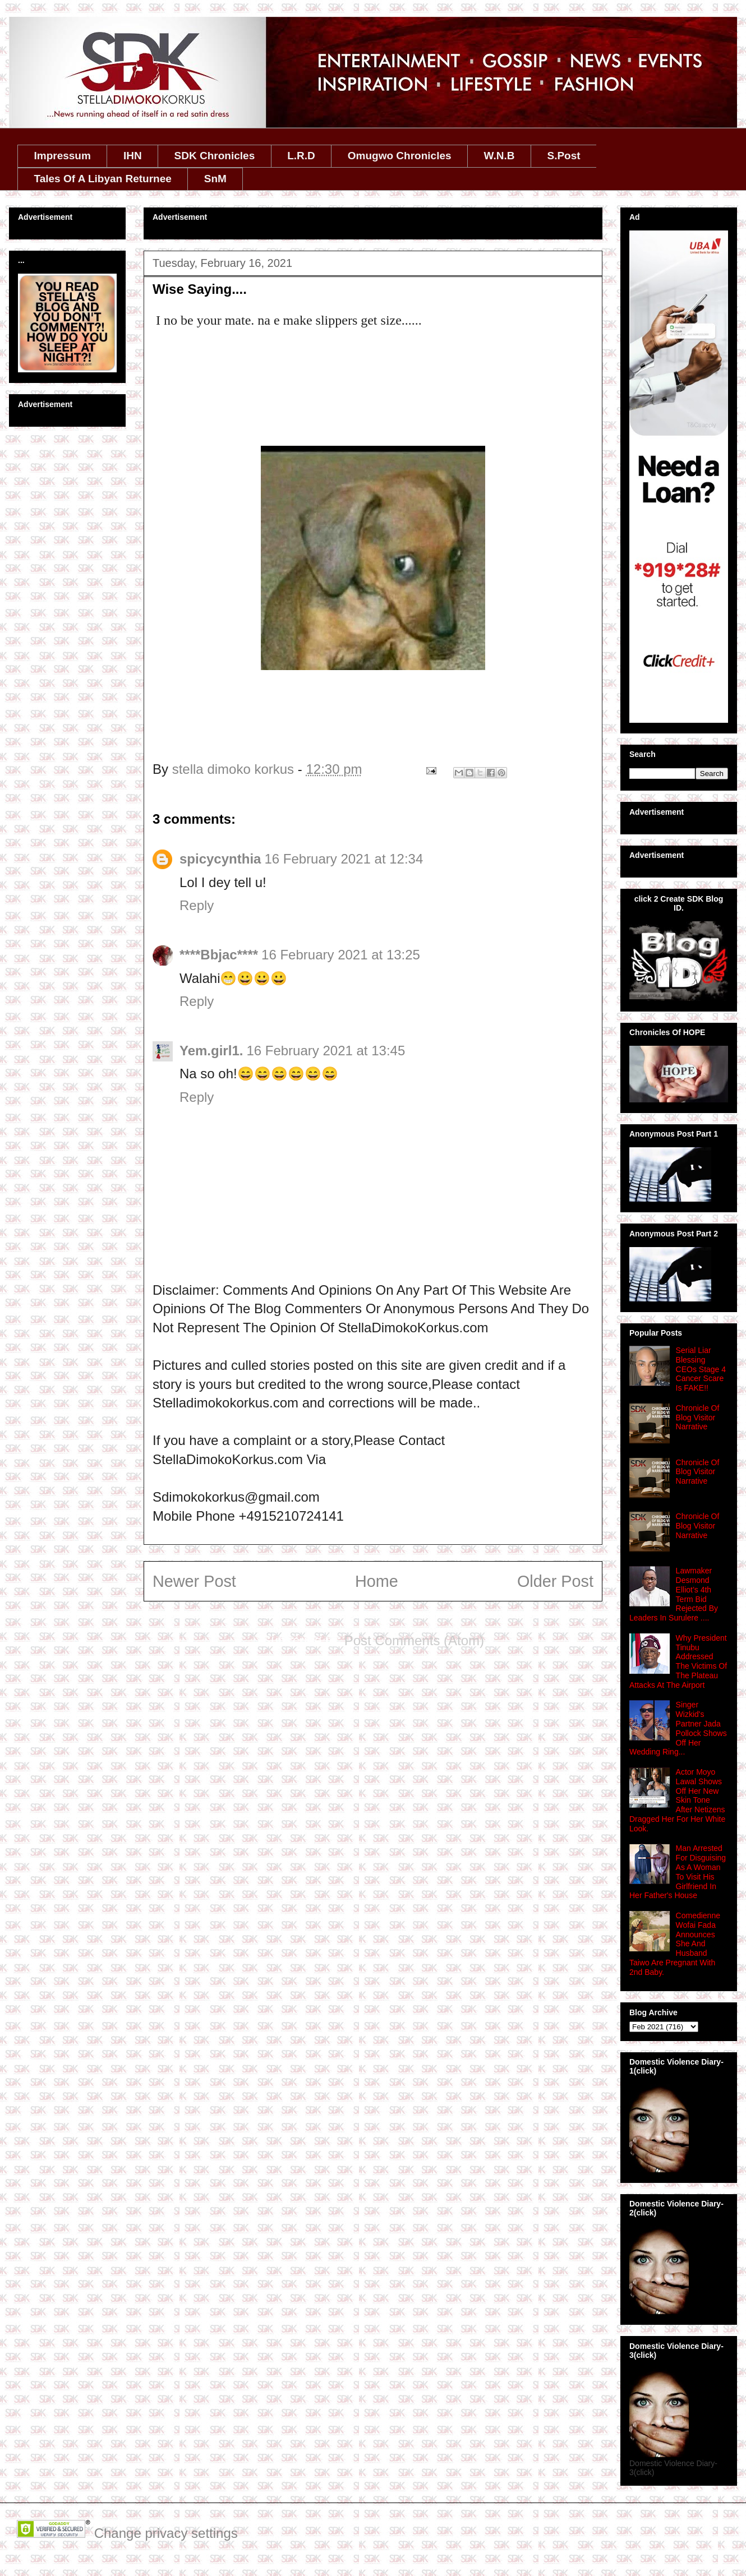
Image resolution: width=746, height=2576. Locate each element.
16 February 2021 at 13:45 (325, 1050)
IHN (132, 155)
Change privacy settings (166, 2533)
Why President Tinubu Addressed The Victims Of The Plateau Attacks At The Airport (678, 1661)
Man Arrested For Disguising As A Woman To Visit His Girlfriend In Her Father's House (677, 1872)
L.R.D (301, 155)
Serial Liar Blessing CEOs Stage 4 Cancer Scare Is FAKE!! (701, 1369)
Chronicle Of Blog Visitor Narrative (698, 1418)
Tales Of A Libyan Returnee (103, 178)
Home (376, 1581)
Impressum (62, 155)
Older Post (555, 1581)
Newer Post (194, 1581)
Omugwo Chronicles (400, 155)
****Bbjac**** (218, 954)
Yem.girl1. (211, 1050)
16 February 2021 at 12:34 (343, 858)
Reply (196, 905)
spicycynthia (220, 858)
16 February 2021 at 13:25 (340, 954)
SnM (215, 178)
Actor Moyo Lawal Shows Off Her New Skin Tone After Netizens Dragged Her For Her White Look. (677, 1800)
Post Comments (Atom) (414, 1640)
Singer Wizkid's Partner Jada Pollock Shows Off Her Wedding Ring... (678, 1728)
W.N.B (499, 155)
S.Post (563, 155)
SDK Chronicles (214, 155)
